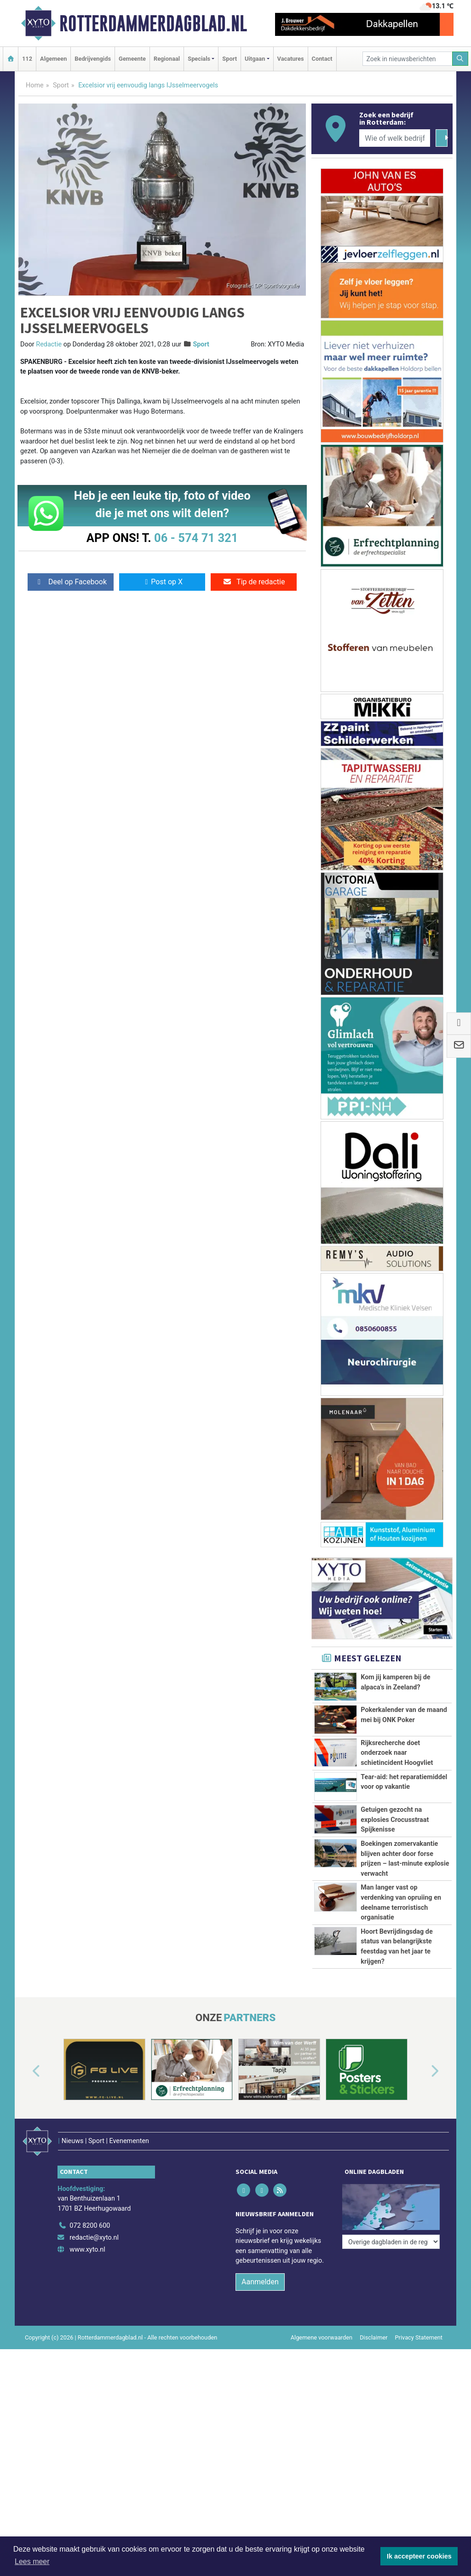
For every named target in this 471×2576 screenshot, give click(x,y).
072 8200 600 (89, 2226)
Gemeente (132, 58)
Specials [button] (199, 58)
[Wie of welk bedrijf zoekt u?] (394, 138)
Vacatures (290, 58)
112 (27, 58)
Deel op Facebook (70, 581)
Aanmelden (260, 2281)
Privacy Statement (419, 2337)
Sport (229, 58)
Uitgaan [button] (255, 58)
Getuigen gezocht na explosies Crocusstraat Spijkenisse (395, 1819)
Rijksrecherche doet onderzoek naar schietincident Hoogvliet (397, 1753)
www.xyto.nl (87, 2249)
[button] (26, 2071)
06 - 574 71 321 (196, 538)
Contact (322, 58)
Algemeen (53, 58)
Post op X (162, 581)
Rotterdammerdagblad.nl (153, 23)
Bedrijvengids (93, 58)
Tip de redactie (254, 581)
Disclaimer (373, 2337)
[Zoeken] (460, 59)
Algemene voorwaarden (321, 2337)
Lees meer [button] (32, 2561)
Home (35, 85)
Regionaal (167, 58)
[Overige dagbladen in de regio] (391, 2242)
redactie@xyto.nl (94, 2238)
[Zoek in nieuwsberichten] (407, 59)
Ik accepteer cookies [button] (419, 2556)
